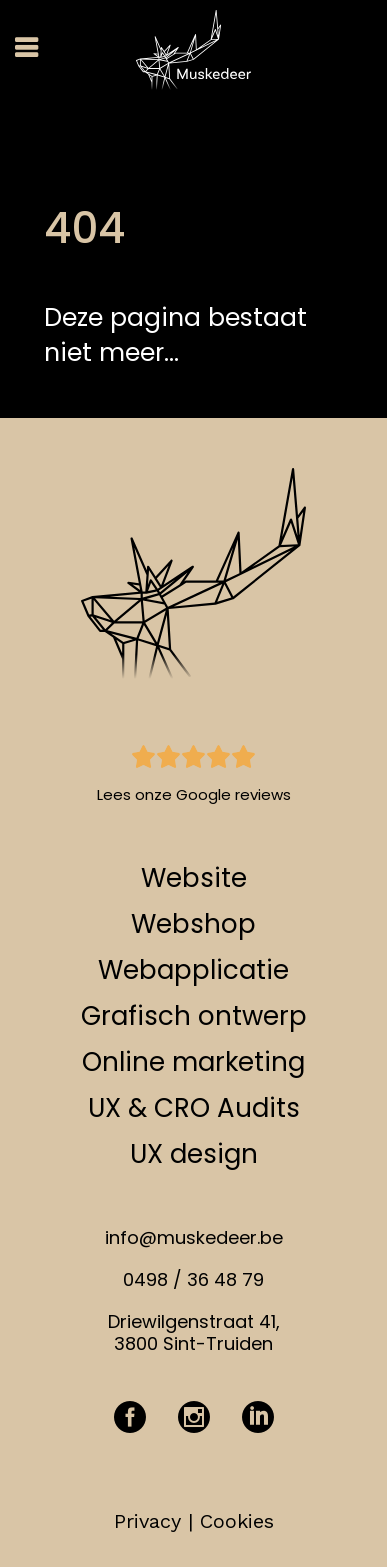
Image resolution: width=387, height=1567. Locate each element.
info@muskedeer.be (194, 1237)
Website (194, 878)
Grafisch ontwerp (194, 1016)
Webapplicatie (193, 970)
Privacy (147, 1521)
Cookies (237, 1521)
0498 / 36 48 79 (193, 1279)
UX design (194, 1154)
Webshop (193, 924)
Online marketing (193, 1062)
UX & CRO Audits (194, 1108)
